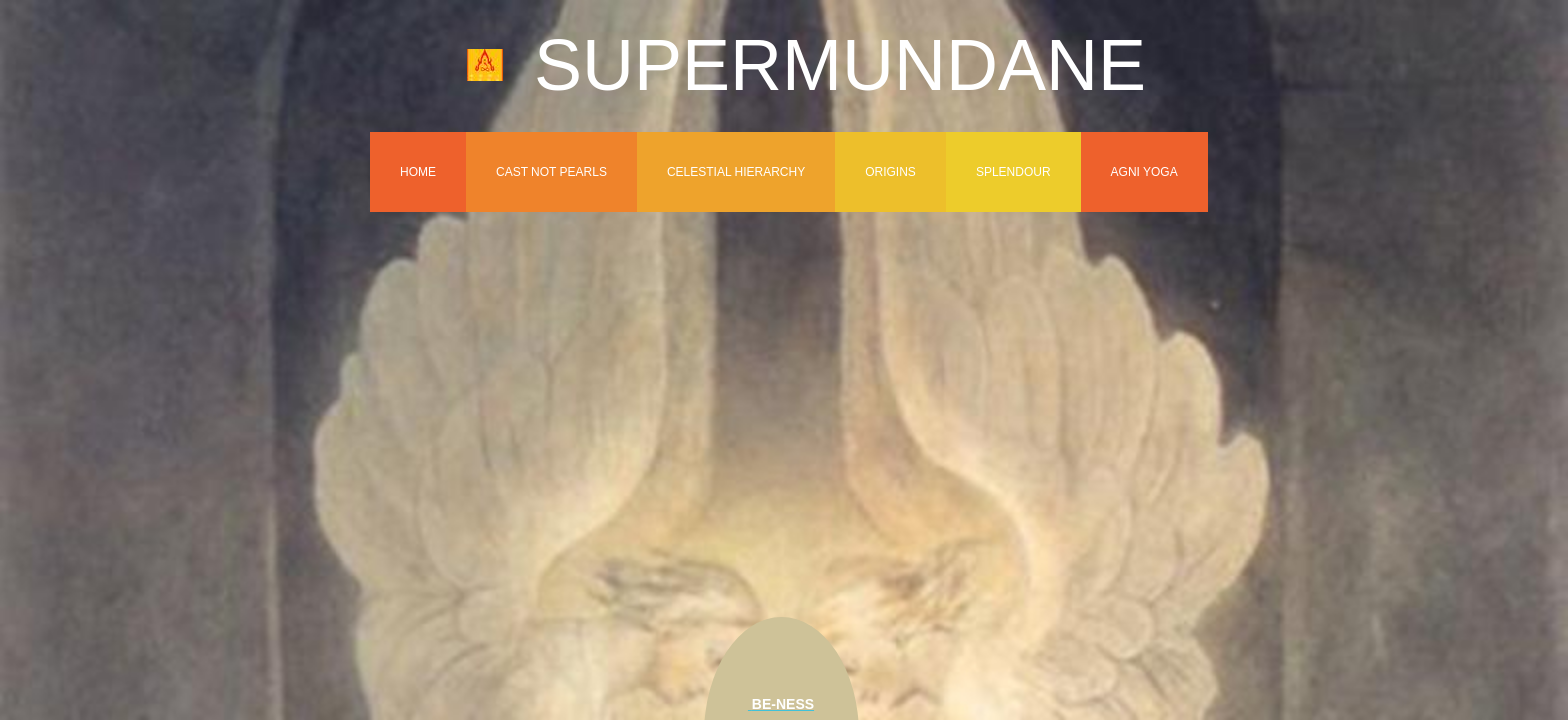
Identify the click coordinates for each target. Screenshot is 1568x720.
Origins (890, 172)
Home (418, 172)
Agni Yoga (1144, 172)
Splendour (1013, 172)
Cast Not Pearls (551, 172)
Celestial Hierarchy (736, 172)
